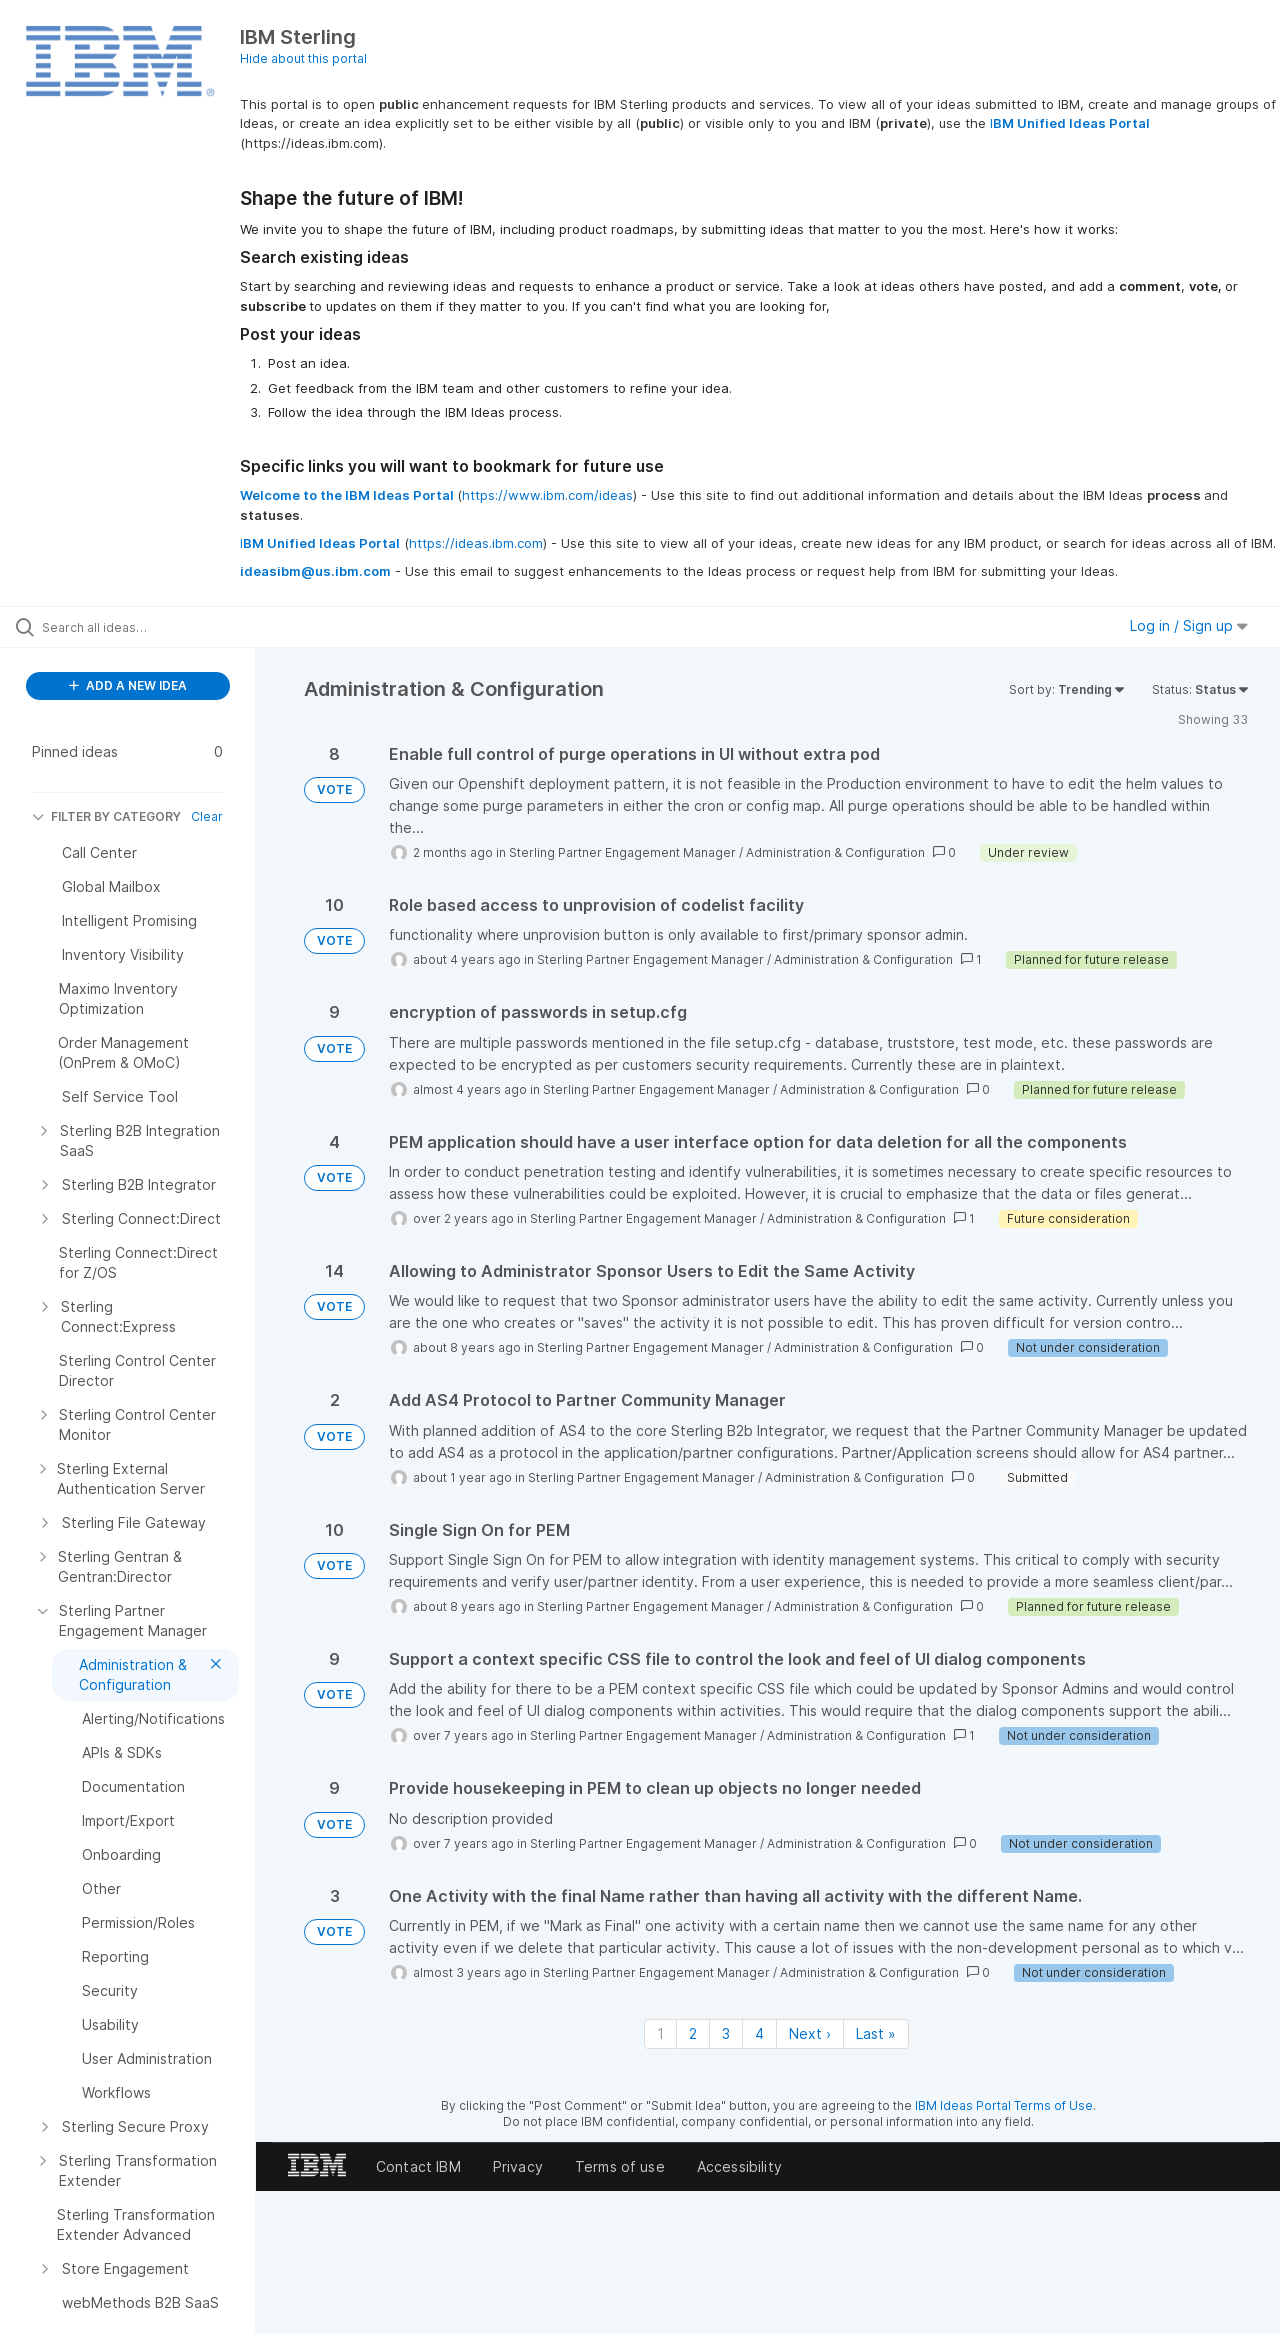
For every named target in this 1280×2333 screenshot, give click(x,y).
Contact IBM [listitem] (418, 2166)
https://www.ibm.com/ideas (547, 495)
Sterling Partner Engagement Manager (622, 852)
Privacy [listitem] (518, 2166)
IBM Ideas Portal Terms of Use (1004, 2105)
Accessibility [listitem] (739, 2166)
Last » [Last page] (876, 2033)
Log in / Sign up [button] (1189, 625)
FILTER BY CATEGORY (106, 816)
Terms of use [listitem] (620, 2166)
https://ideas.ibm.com (476, 543)
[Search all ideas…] (153, 627)
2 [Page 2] (693, 2033)
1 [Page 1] (660, 2033)
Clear (207, 816)
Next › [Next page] (810, 2033)
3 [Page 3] (726, 2033)
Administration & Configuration (835, 852)
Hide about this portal (303, 58)
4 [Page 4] (759, 2033)
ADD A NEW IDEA (128, 685)
